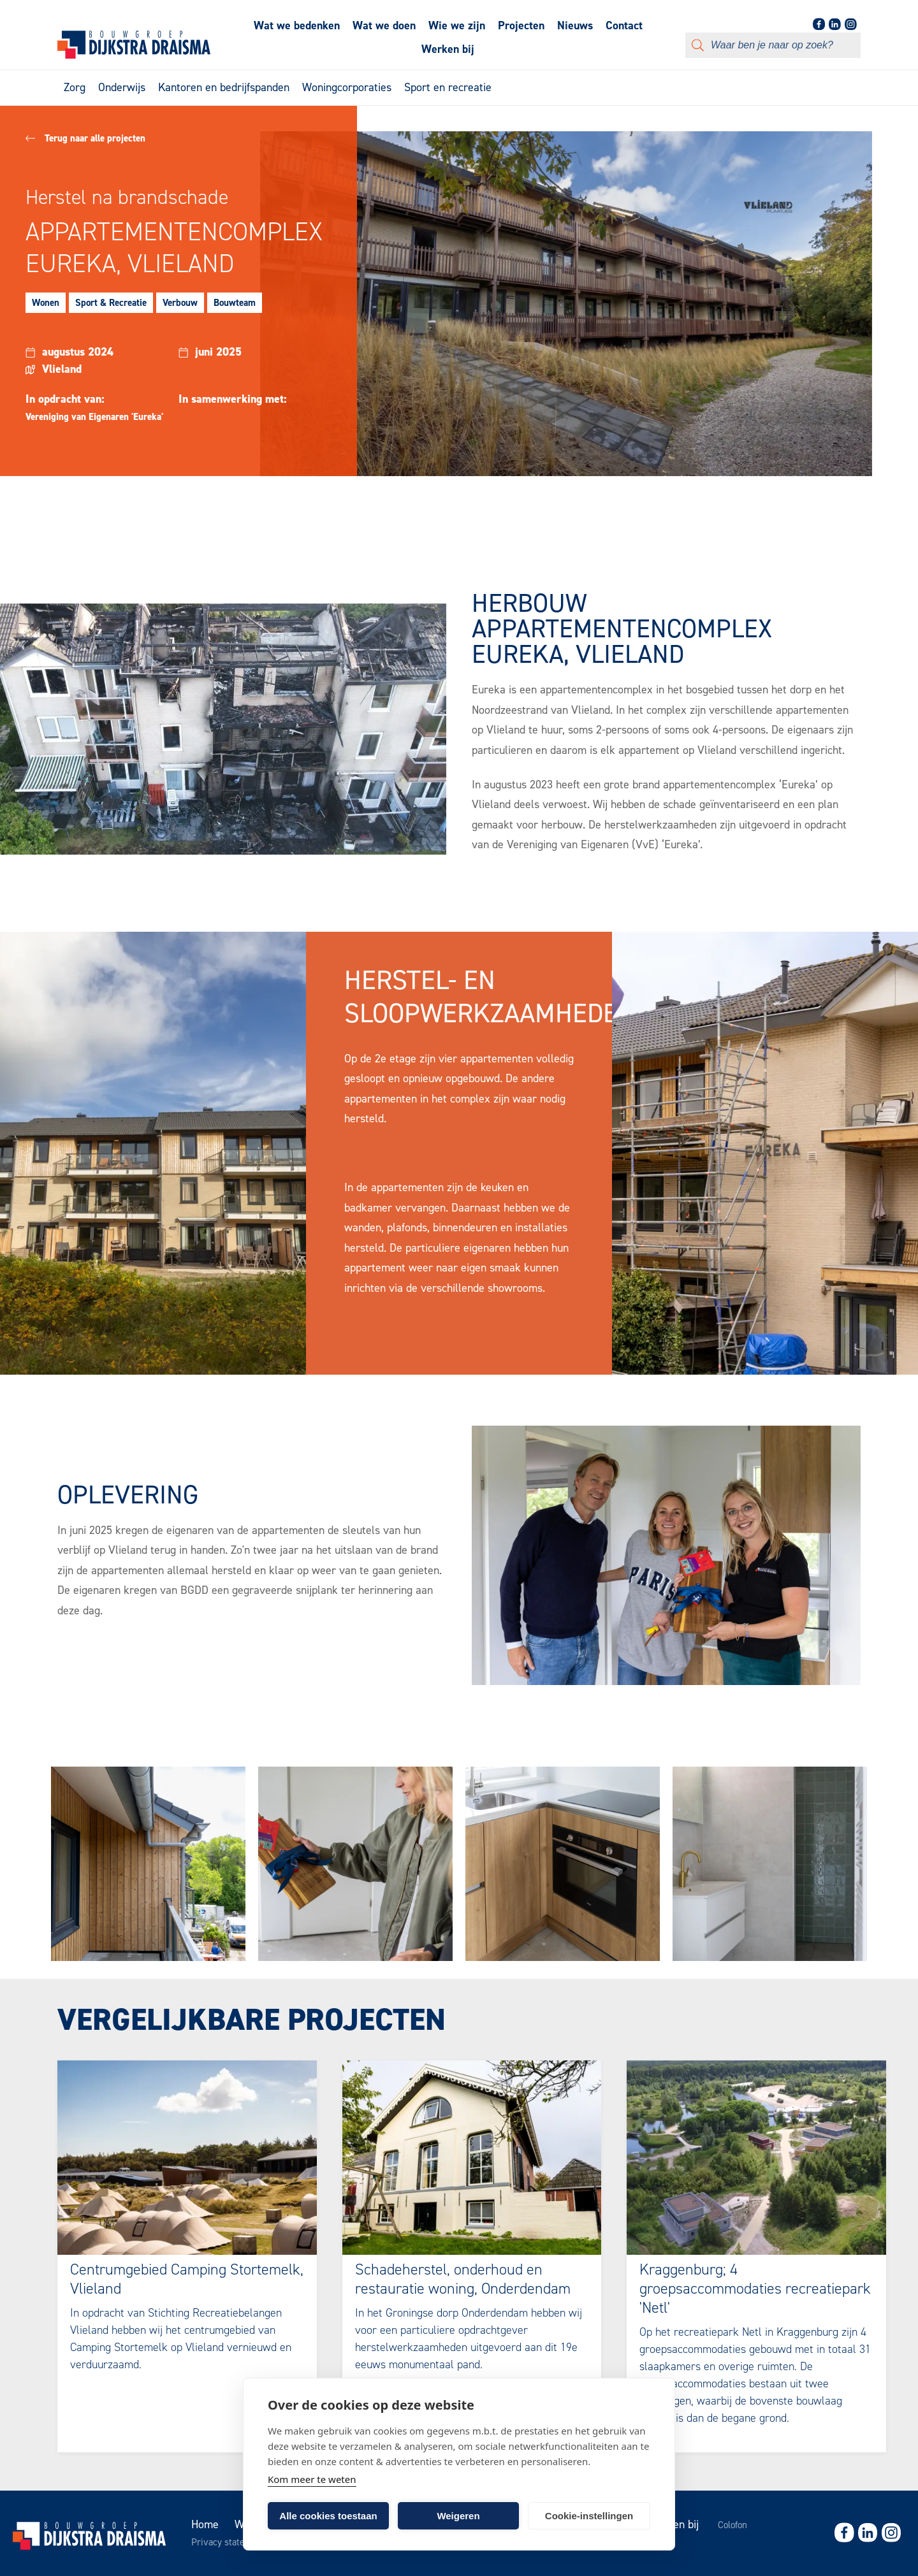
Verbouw (180, 302)
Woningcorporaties (346, 87)
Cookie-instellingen (589, 2515)
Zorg (74, 87)
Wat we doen (384, 25)
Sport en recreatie (448, 87)
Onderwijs (121, 87)
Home (205, 2524)
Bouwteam (235, 302)
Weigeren (458, 2515)
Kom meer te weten (312, 2479)
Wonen (45, 302)
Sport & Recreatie (111, 302)
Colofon (732, 2525)
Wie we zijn (456, 25)
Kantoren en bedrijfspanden (223, 87)
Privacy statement (228, 2542)
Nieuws (575, 25)
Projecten (521, 25)
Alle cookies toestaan (328, 2515)
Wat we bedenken (297, 25)
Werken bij (447, 49)
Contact (624, 25)
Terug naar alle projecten (85, 138)
